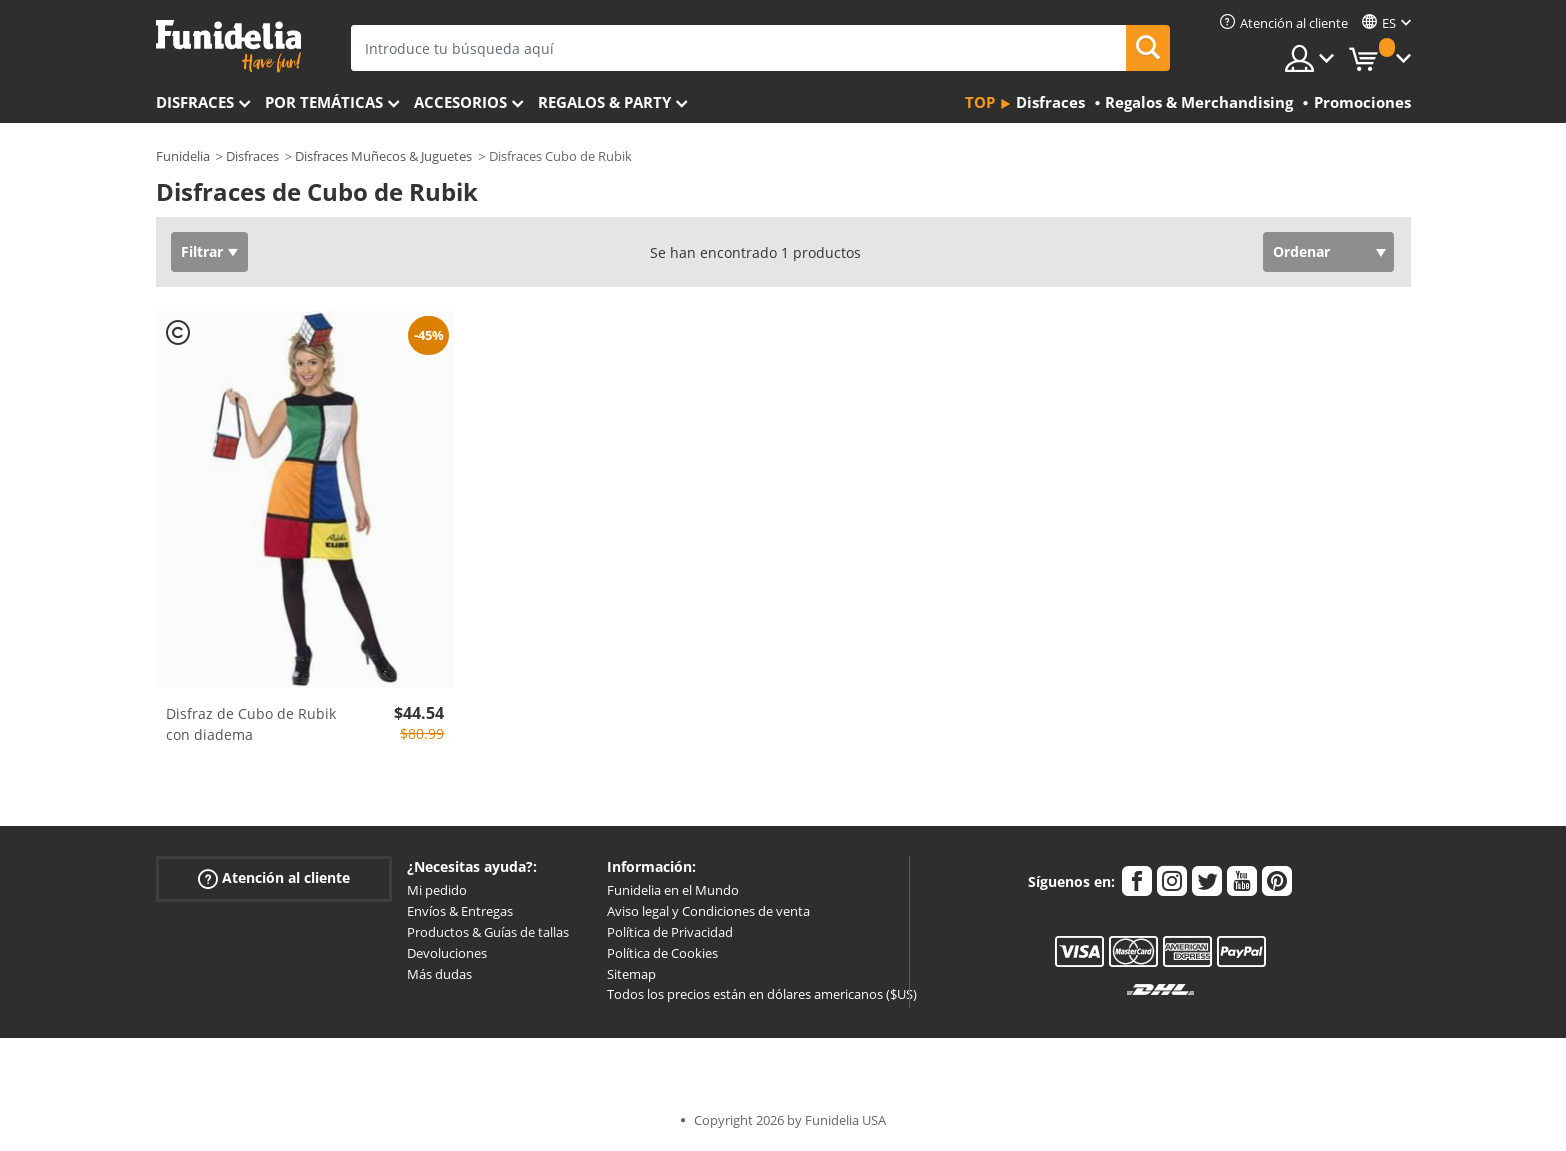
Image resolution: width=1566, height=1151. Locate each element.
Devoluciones (447, 953)
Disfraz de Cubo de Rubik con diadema (251, 724)
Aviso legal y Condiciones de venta (708, 911)
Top (980, 102)
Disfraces (195, 102)
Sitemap (631, 974)
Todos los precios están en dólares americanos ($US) (762, 994)
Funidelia (183, 156)
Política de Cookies (662, 953)
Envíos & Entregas (460, 911)
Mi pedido (437, 890)
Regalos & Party (604, 102)
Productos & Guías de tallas (488, 932)
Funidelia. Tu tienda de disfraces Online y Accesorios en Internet (228, 46)
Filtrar (202, 251)
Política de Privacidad (670, 932)
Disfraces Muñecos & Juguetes (383, 156)
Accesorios (460, 102)
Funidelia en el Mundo (673, 890)
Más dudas (439, 974)
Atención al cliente (274, 878)
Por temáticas (324, 102)
